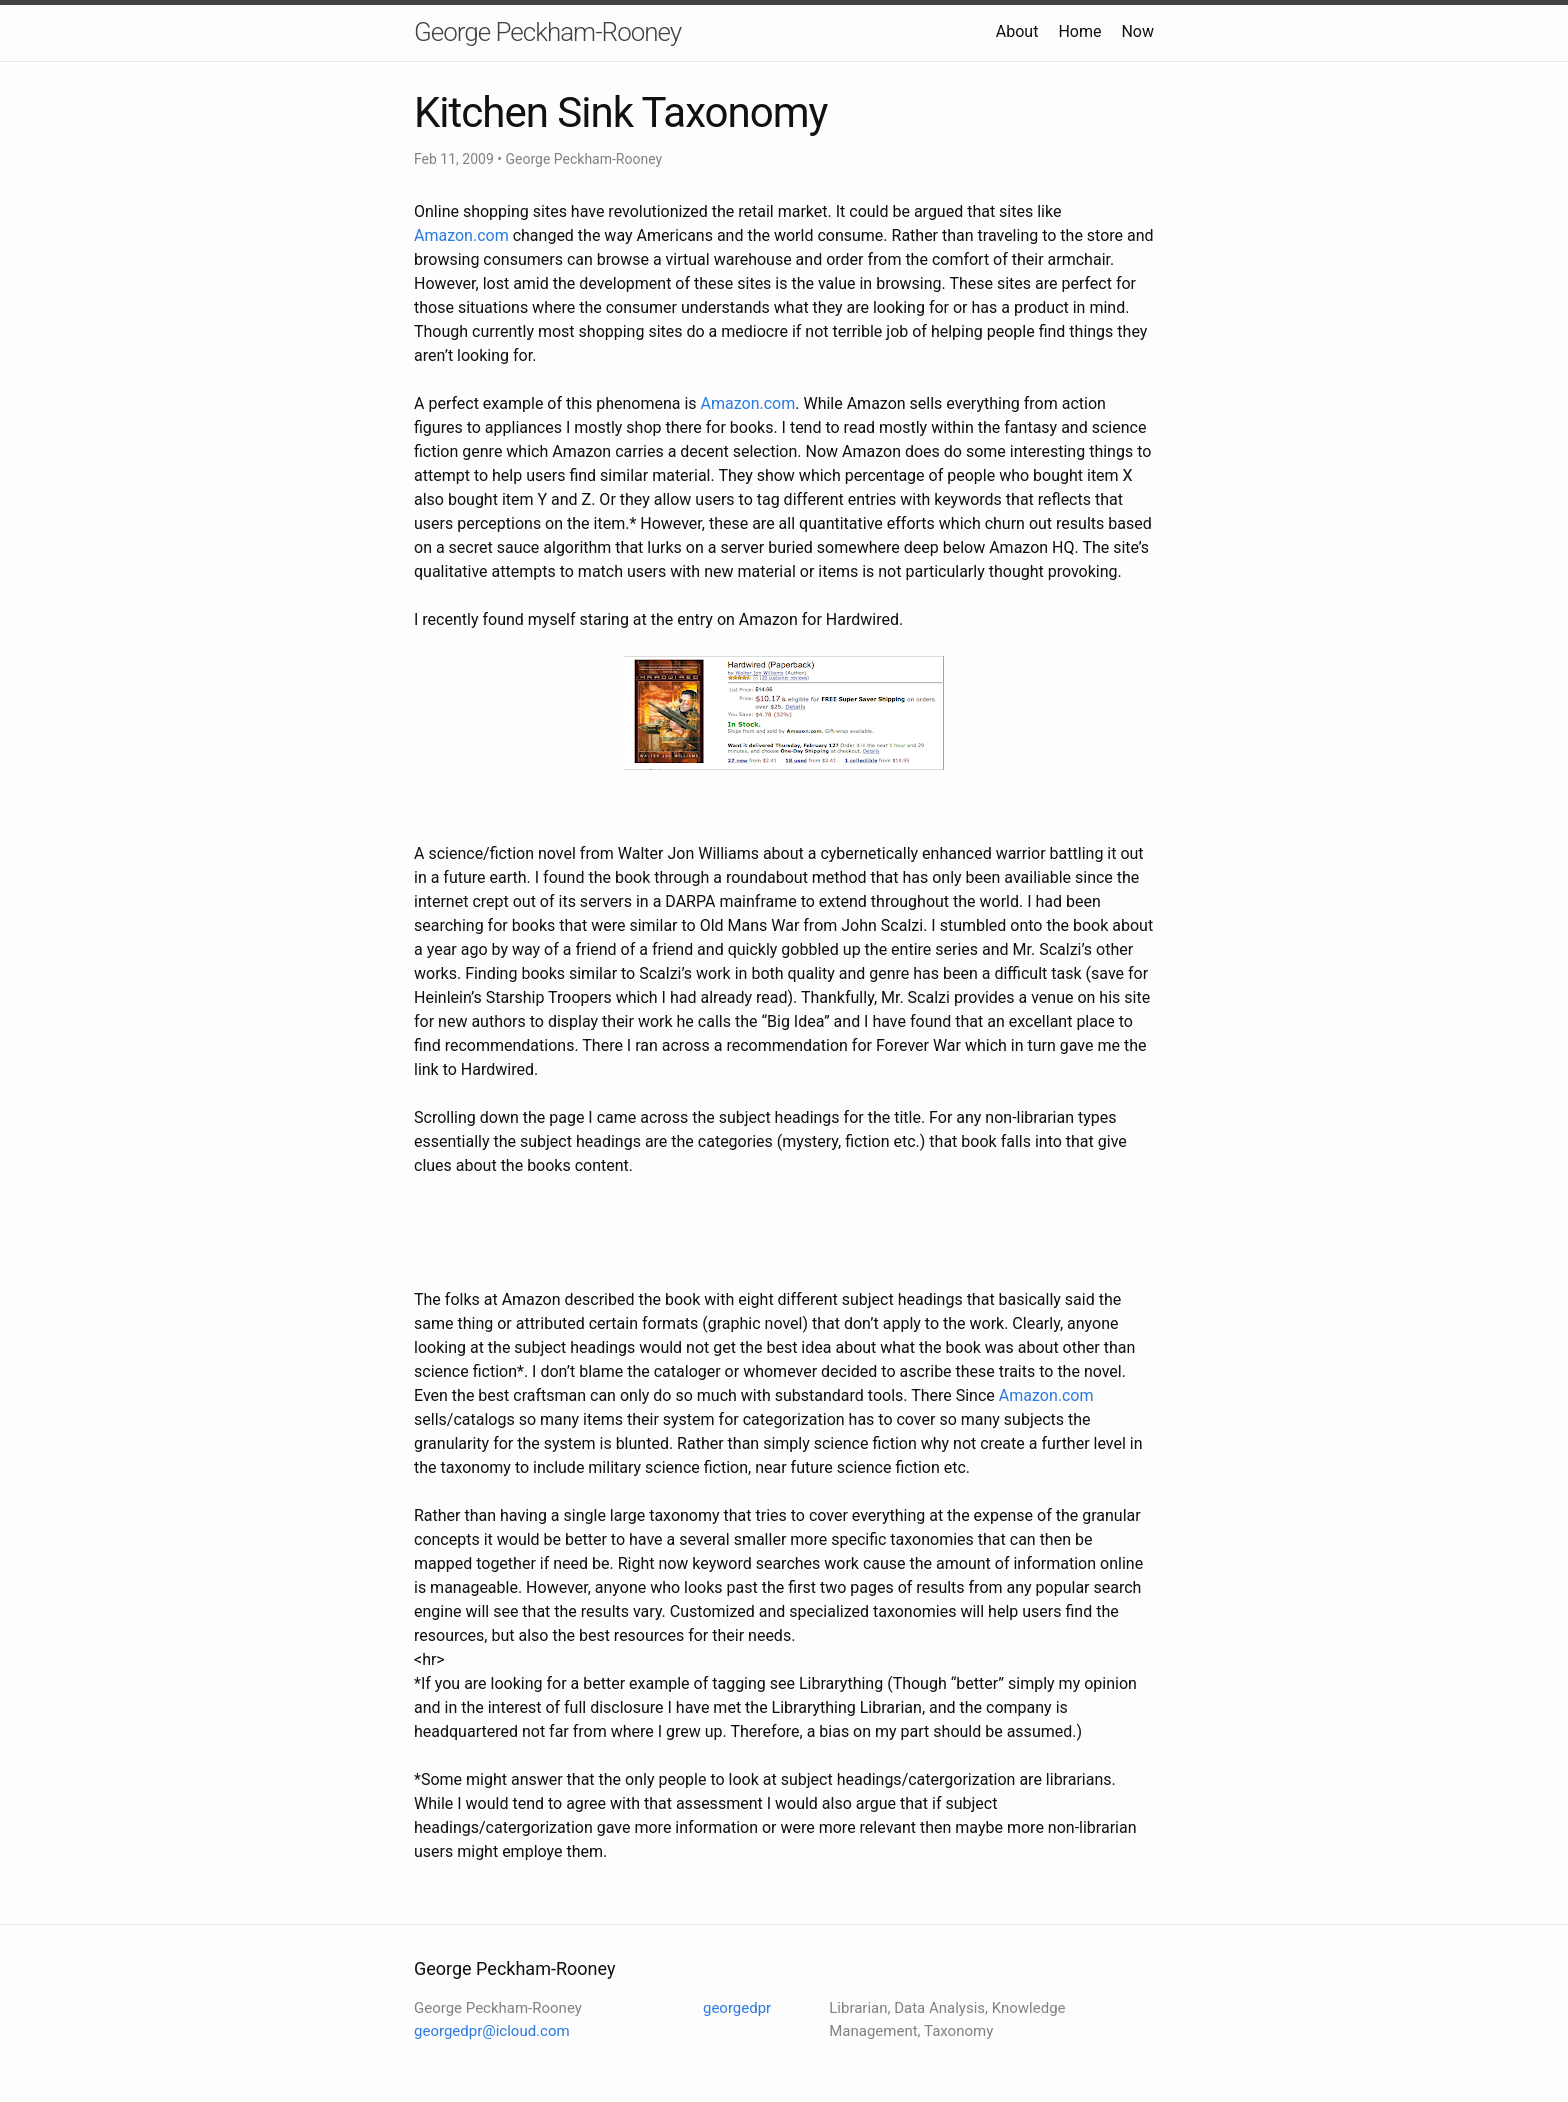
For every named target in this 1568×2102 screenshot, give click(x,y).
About (1017, 31)
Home (1079, 31)
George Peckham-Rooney (547, 32)
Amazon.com (461, 235)
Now (1137, 31)
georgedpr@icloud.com (492, 2031)
